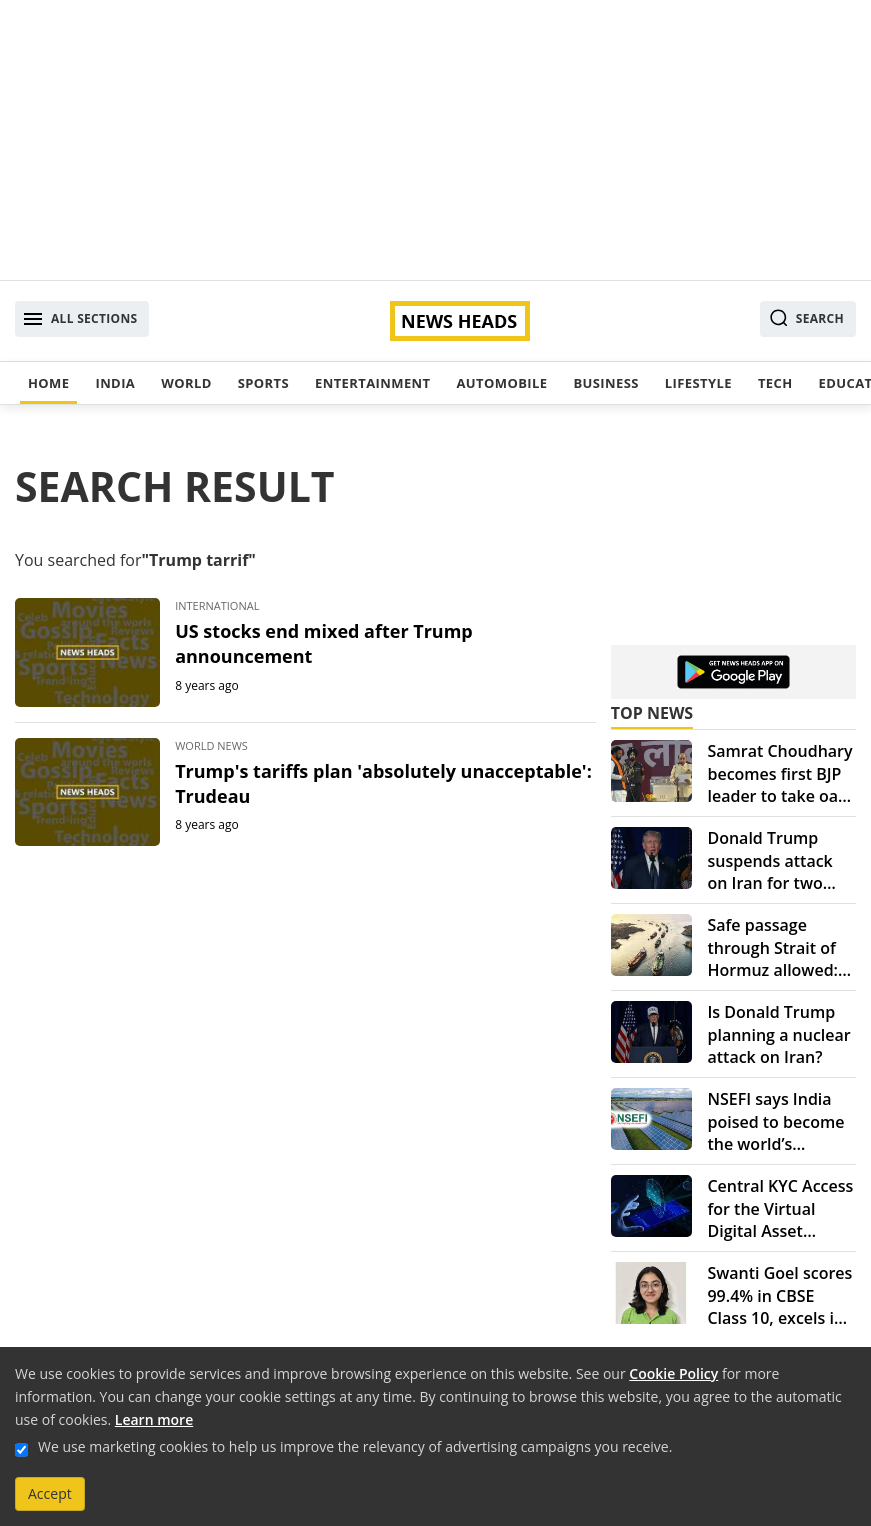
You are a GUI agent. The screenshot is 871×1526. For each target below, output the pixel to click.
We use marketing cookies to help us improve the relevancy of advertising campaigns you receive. (355, 1446)
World (186, 383)
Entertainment (372, 383)
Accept (50, 1493)
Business (605, 383)
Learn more (154, 1419)
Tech (775, 383)
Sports (263, 383)
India (115, 383)
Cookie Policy (673, 1373)
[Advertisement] (435, 140)
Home (48, 383)
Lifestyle (698, 383)
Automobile (501, 383)
